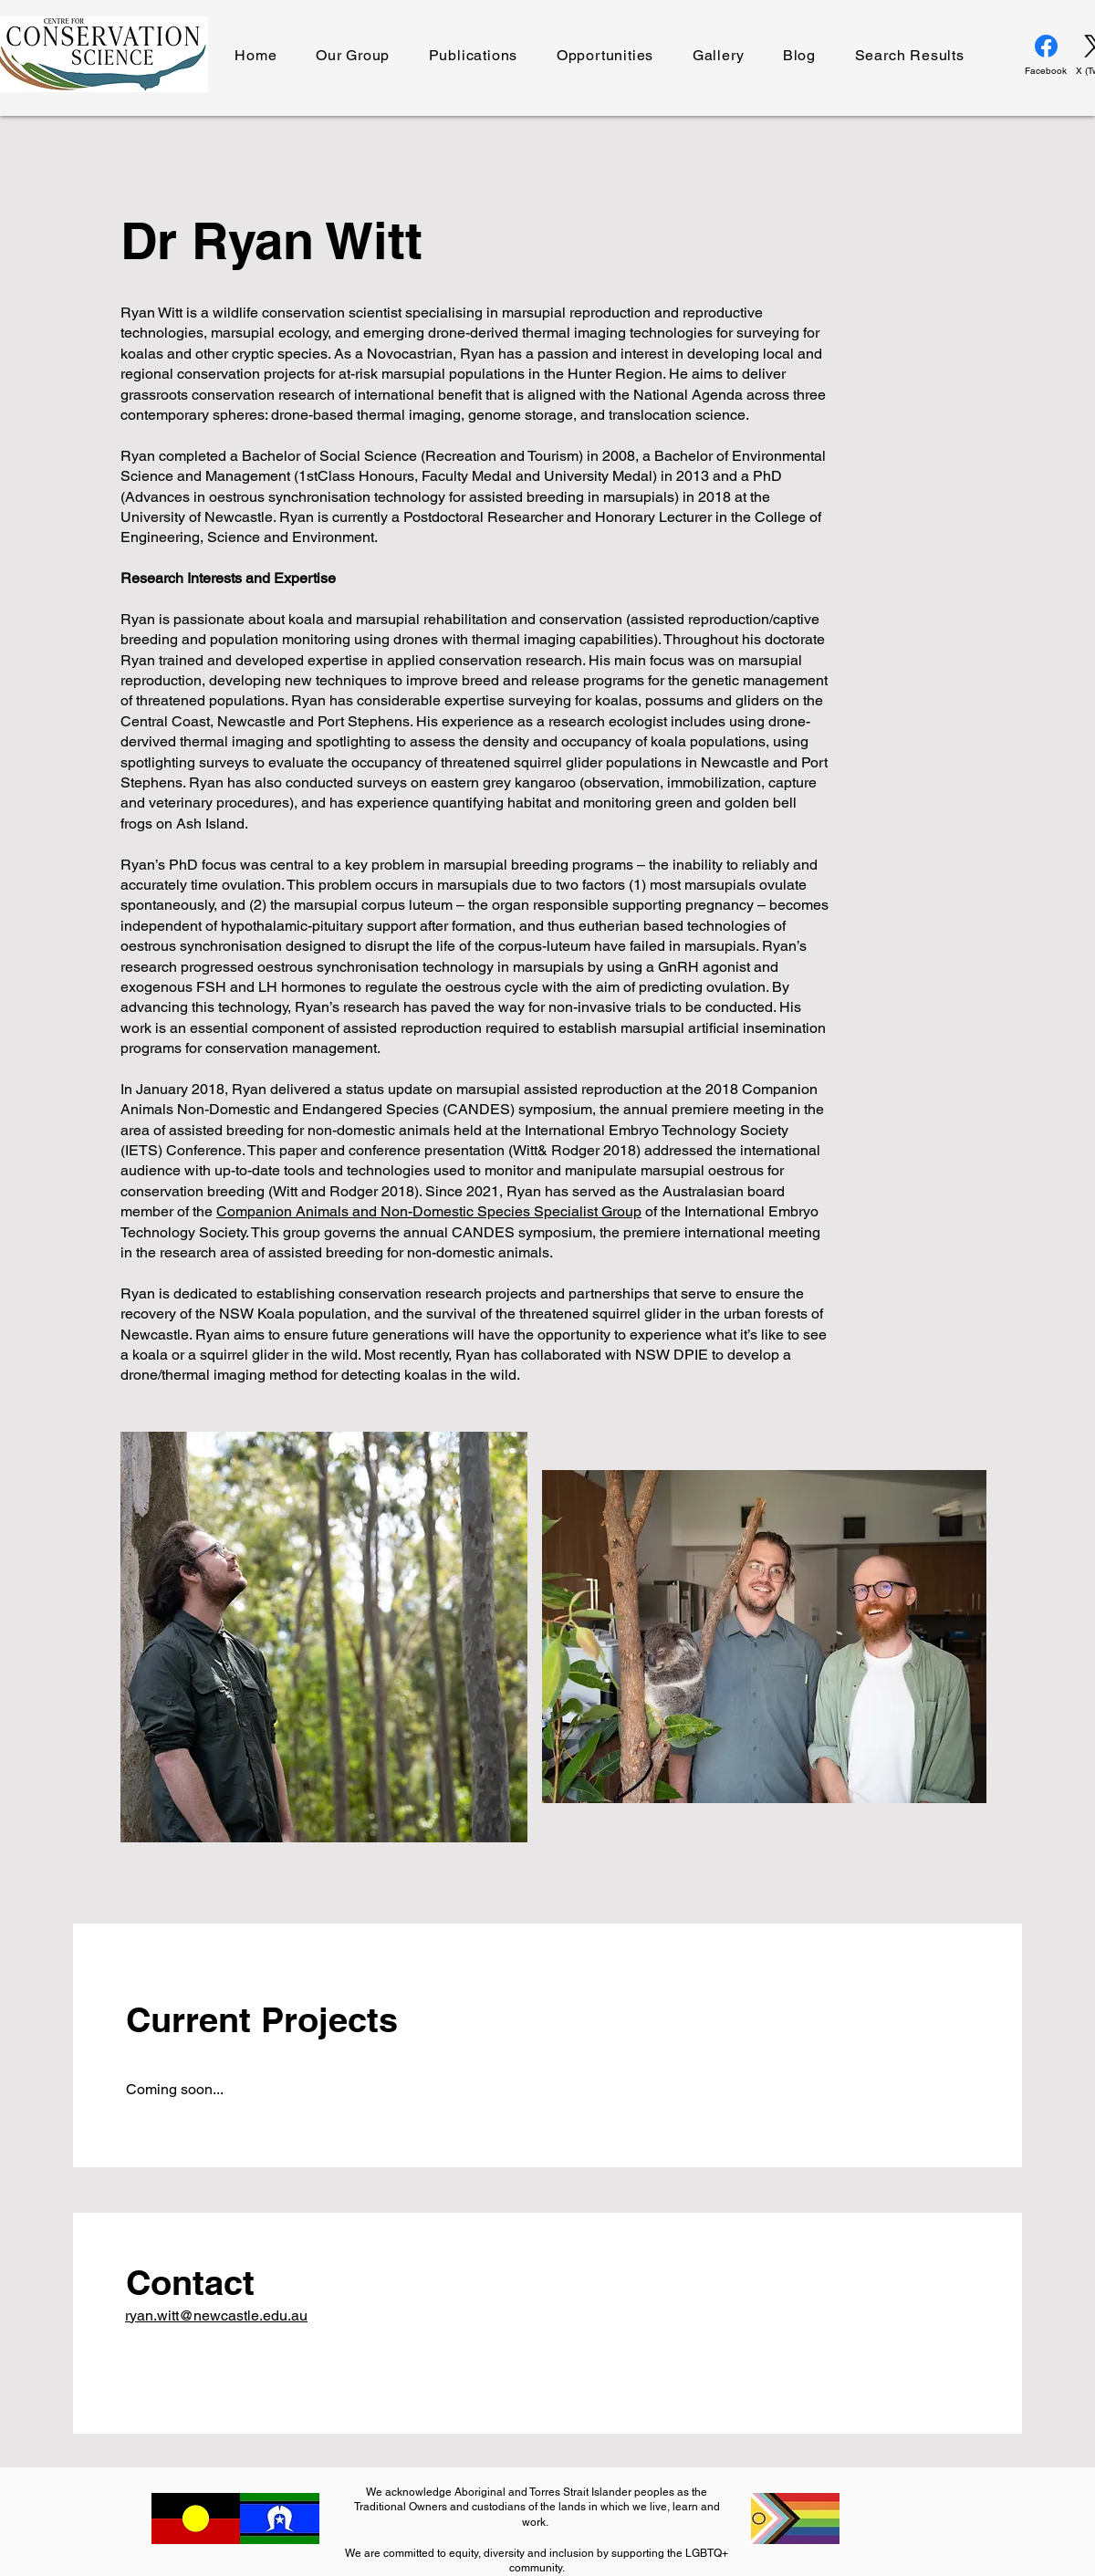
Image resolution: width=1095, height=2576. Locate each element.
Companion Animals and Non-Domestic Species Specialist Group (428, 1211)
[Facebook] (1046, 56)
